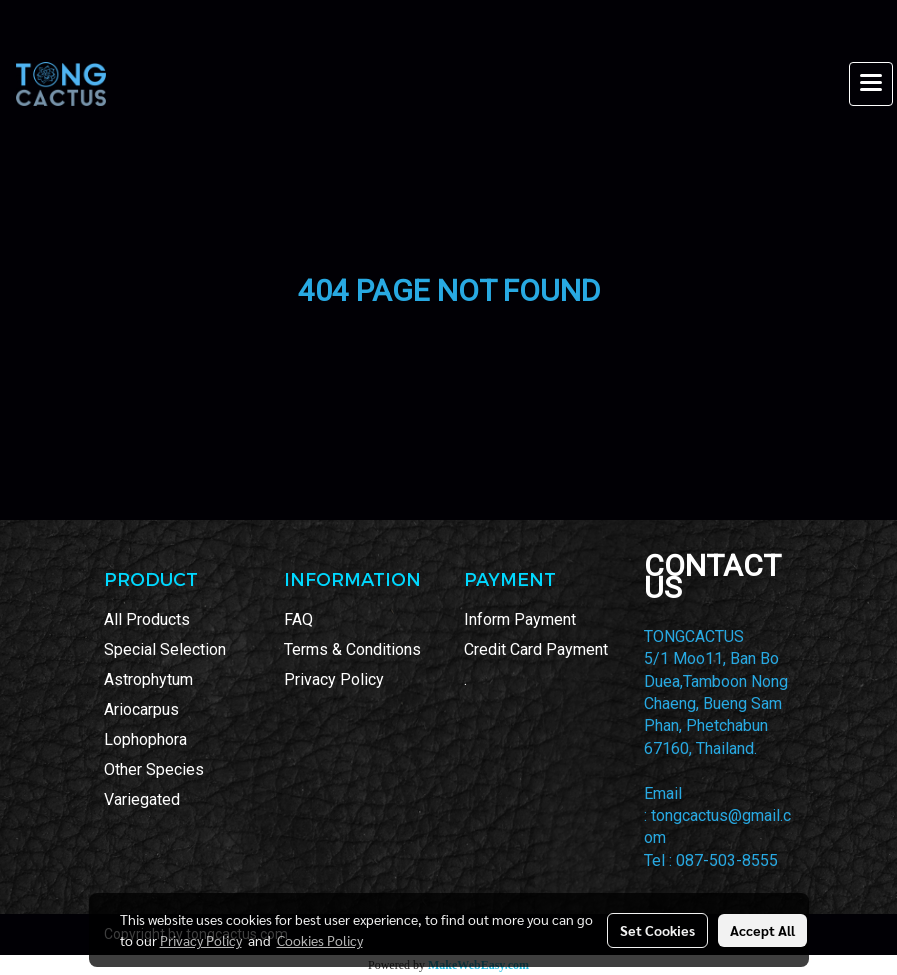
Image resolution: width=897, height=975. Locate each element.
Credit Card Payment (536, 649)
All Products (147, 619)
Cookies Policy (320, 940)
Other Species (154, 769)
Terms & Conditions (352, 649)
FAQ (298, 619)
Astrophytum (148, 679)
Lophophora (145, 739)
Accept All (762, 930)
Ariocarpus (141, 709)
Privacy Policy (334, 679)
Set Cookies (657, 930)
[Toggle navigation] (871, 84)
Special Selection (165, 649)
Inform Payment (520, 619)
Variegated (142, 799)
